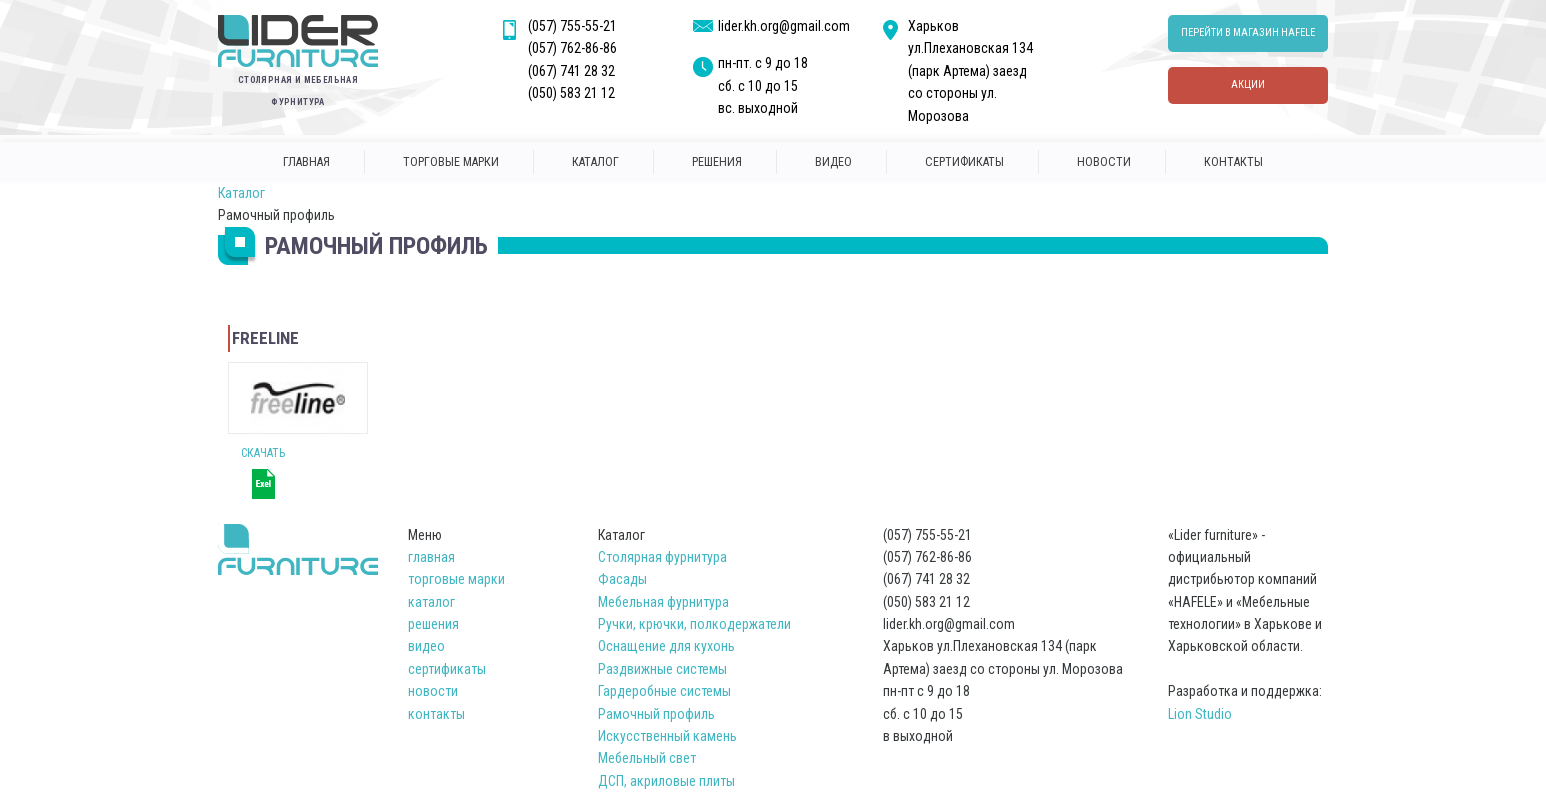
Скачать (263, 453)
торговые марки (451, 162)
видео (426, 646)
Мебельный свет (647, 758)
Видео (833, 162)
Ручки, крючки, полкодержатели (694, 624)
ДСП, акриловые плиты (666, 781)
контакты (1233, 162)
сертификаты (964, 162)
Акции (1248, 84)
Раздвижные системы (662, 669)
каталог (595, 162)
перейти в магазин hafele (1248, 32)
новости (1104, 162)
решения (717, 162)
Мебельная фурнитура (663, 602)
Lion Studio (1200, 714)
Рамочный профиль (656, 714)
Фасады (622, 579)
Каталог (241, 193)
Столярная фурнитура (662, 557)
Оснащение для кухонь (666, 646)
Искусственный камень (667, 736)
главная (306, 162)
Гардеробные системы (664, 691)
